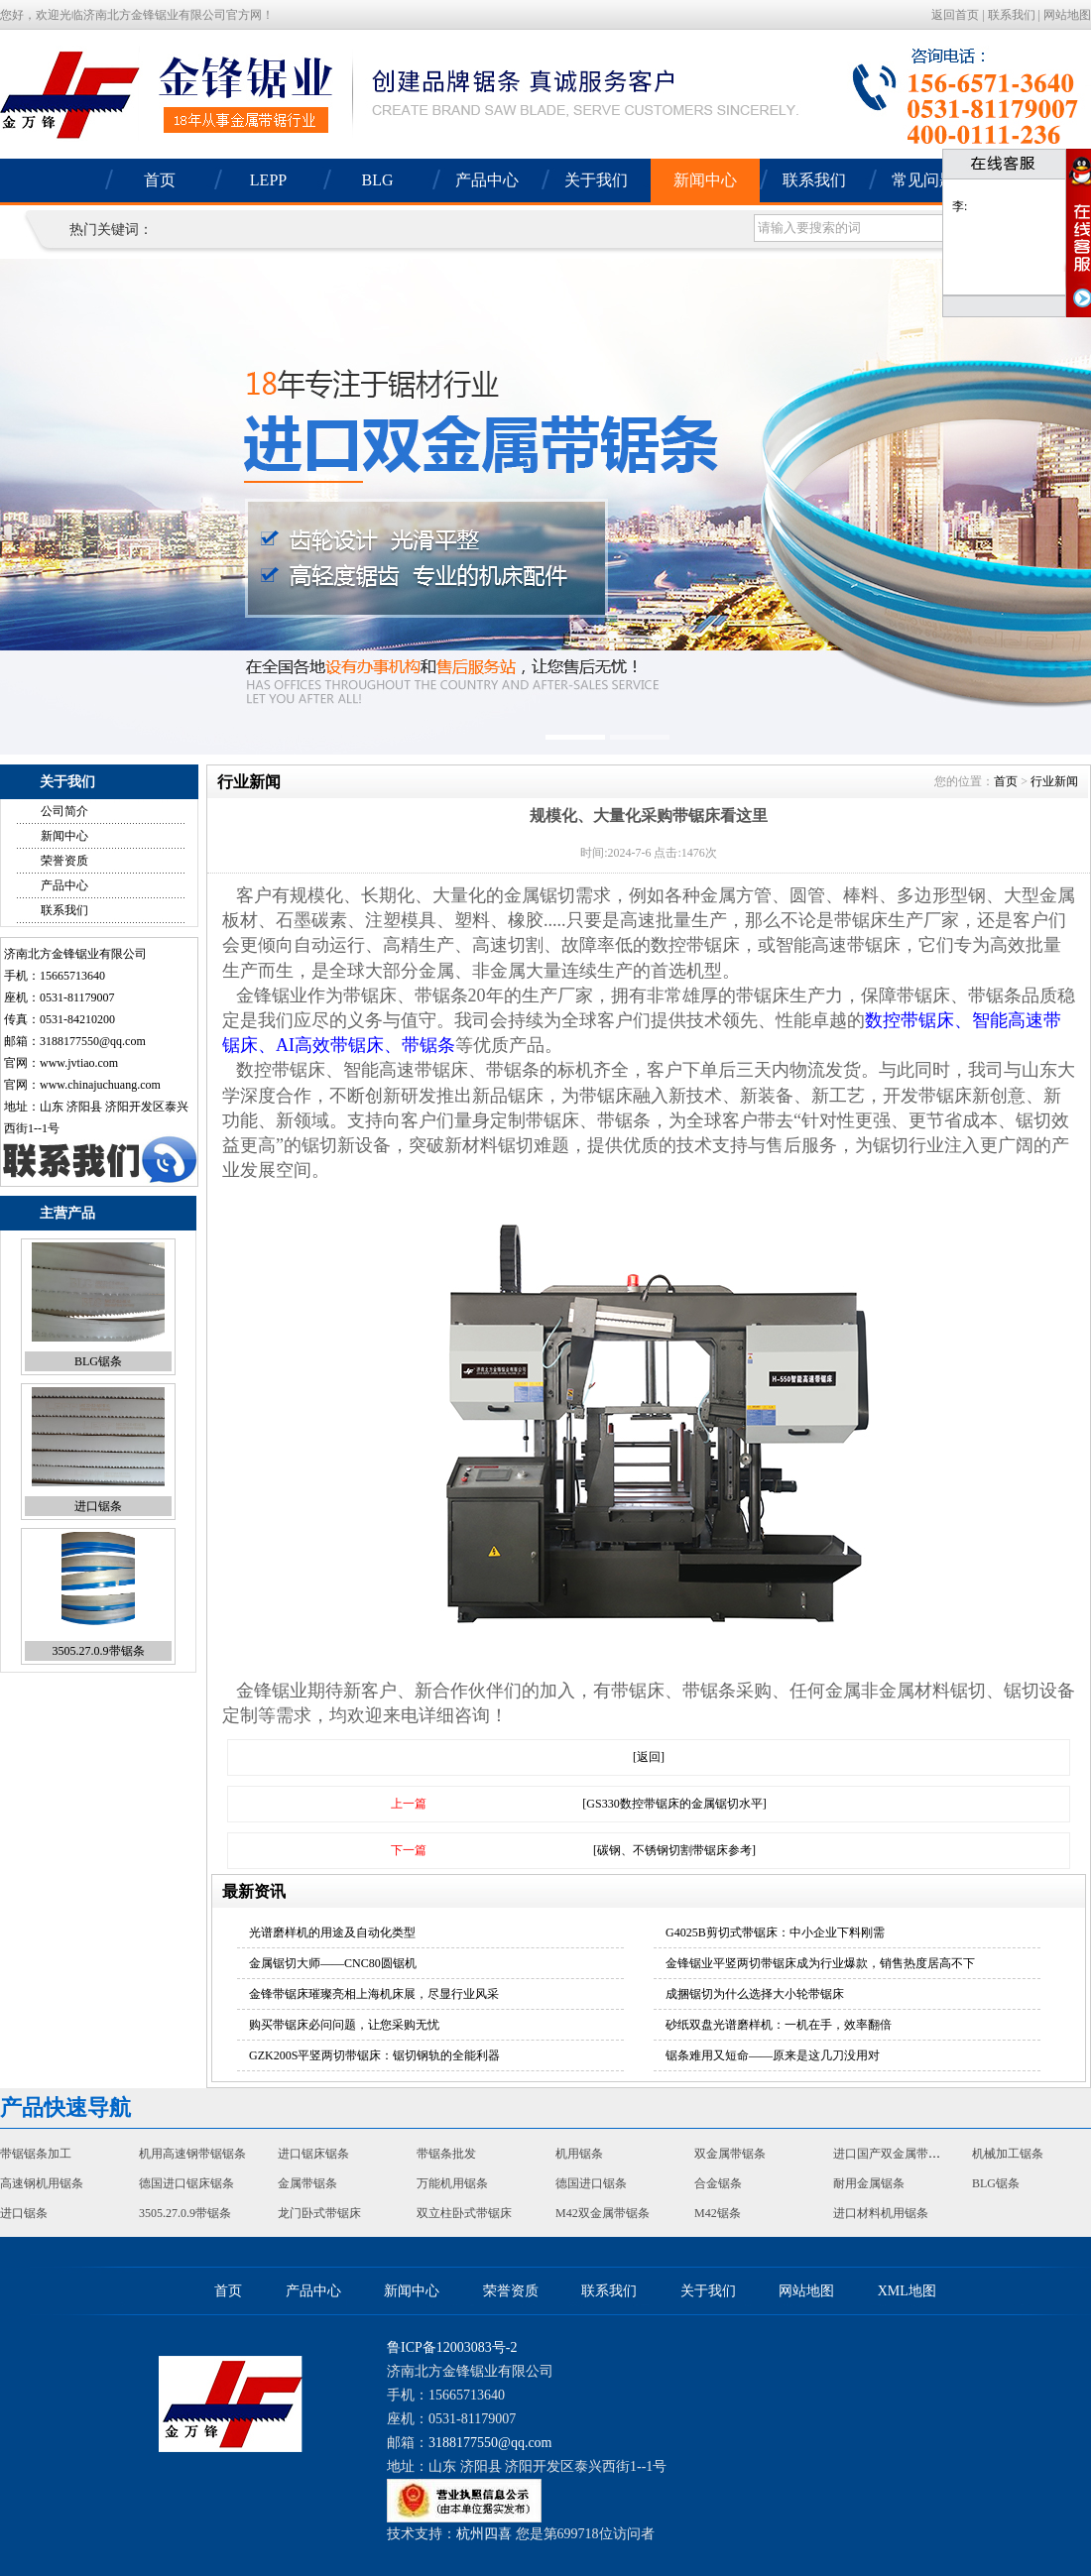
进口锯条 (98, 1506)
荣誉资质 (64, 861)
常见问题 (923, 180)
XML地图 (907, 2290)
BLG (378, 180)
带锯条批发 (446, 2154)
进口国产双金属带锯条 (892, 2154)
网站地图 (1067, 15)
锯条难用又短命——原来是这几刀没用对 (773, 2055)
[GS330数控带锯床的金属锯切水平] (674, 1804)
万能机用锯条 (452, 2183)
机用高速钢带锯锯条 (192, 2154)
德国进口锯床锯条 (186, 2183)
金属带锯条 (307, 2183)
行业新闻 (1054, 781)
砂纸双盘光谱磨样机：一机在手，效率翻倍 (779, 2025)
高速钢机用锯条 (41, 2183)
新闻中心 (705, 180)
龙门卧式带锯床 (319, 2213)
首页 (160, 180)
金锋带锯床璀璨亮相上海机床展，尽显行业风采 (374, 1994)
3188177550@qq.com (93, 1041)
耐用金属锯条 (869, 2183)
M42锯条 (717, 2213)
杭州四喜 (484, 2533)
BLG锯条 (98, 1361)
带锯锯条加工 (35, 2154)
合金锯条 (718, 2183)
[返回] (649, 1757)
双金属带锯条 (730, 2154)
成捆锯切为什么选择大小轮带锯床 (755, 1994)
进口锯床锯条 (313, 2154)
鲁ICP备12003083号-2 (452, 2347)
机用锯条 (579, 2154)
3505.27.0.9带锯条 (99, 1651)
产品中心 (487, 180)
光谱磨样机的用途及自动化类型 (332, 1932)
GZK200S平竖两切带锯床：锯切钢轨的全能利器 (374, 2055)
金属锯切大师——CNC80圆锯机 (333, 1963)
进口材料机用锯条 (880, 2213)
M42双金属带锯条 (602, 2213)
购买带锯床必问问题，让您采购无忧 (344, 2025)
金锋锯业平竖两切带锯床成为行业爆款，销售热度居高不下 (820, 1963)
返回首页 (955, 15)
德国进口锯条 (591, 2183)
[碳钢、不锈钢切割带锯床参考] (674, 1850)
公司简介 (64, 811)
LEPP (268, 180)
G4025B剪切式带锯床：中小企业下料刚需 (775, 1932)
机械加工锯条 (1007, 2154)
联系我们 (1011, 15)
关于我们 (596, 180)
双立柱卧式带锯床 (464, 2213)
